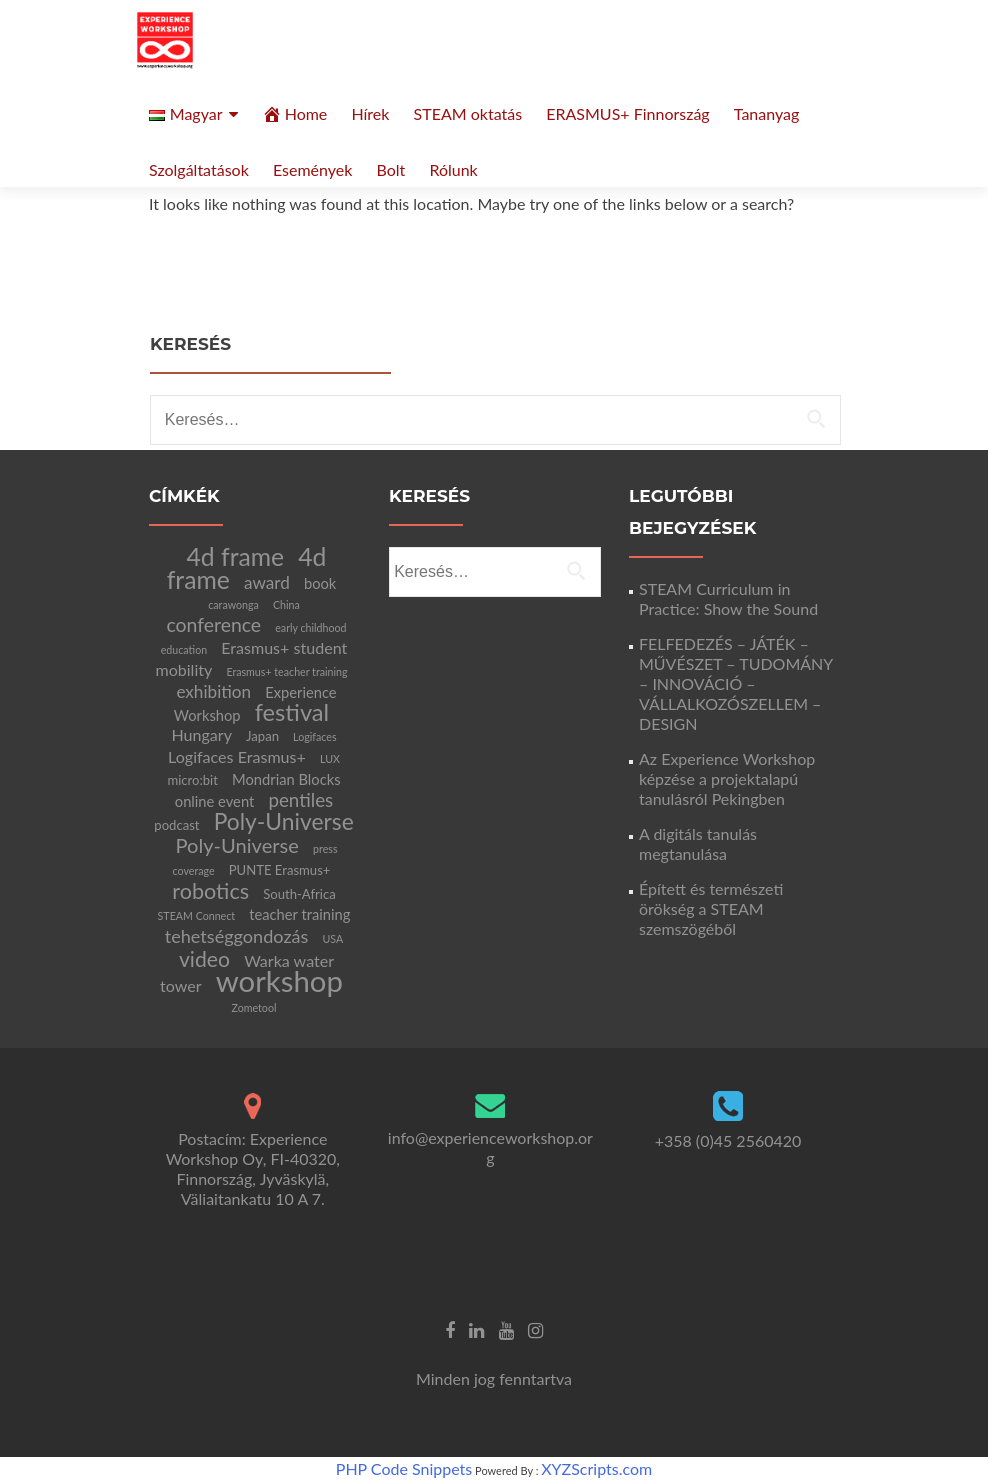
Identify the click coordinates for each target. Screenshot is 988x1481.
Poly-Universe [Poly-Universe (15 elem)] (284, 821)
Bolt (390, 169)
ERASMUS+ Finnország (627, 113)
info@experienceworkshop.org (490, 1147)
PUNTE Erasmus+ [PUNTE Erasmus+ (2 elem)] (280, 870)
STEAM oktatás (468, 113)
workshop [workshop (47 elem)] (279, 980)
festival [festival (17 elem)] (292, 712)
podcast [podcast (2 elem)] (176, 825)
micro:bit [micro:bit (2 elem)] (192, 780)
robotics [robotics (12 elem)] (210, 891)
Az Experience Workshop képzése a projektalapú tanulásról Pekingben (727, 778)
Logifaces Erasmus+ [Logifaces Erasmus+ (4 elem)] (237, 756)
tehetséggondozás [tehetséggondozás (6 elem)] (237, 936)
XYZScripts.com (596, 1468)
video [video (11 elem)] (204, 959)
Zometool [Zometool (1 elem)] (254, 1007)
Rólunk (453, 169)
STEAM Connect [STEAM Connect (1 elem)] (197, 915)
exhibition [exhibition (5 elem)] (213, 691)
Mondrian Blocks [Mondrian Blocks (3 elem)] (286, 779)
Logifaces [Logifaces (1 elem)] (314, 736)
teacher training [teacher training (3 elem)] (299, 914)
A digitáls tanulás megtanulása (698, 843)
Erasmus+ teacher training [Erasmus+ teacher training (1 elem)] (286, 671)
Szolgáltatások (199, 169)
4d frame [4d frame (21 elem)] (236, 556)
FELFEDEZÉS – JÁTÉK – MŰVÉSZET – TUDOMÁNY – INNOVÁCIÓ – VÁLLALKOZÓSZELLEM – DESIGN (736, 683)
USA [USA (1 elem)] (333, 938)
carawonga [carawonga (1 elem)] (233, 604)
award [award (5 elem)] (267, 582)
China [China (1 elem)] (286, 604)
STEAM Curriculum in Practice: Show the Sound (728, 598)
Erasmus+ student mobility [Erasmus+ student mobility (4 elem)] (251, 658)
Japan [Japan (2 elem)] (262, 736)
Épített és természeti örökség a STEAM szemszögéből (711, 908)
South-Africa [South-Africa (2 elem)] (299, 894)
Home (295, 114)
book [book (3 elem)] (320, 583)
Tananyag (767, 113)
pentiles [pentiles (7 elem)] (300, 799)
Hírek (370, 113)
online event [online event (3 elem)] (214, 801)
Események (312, 169)
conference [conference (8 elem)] (213, 624)
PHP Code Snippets (404, 1468)
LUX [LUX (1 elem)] (330, 758)
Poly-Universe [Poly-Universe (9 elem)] (236, 845)
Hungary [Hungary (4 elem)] (201, 734)
